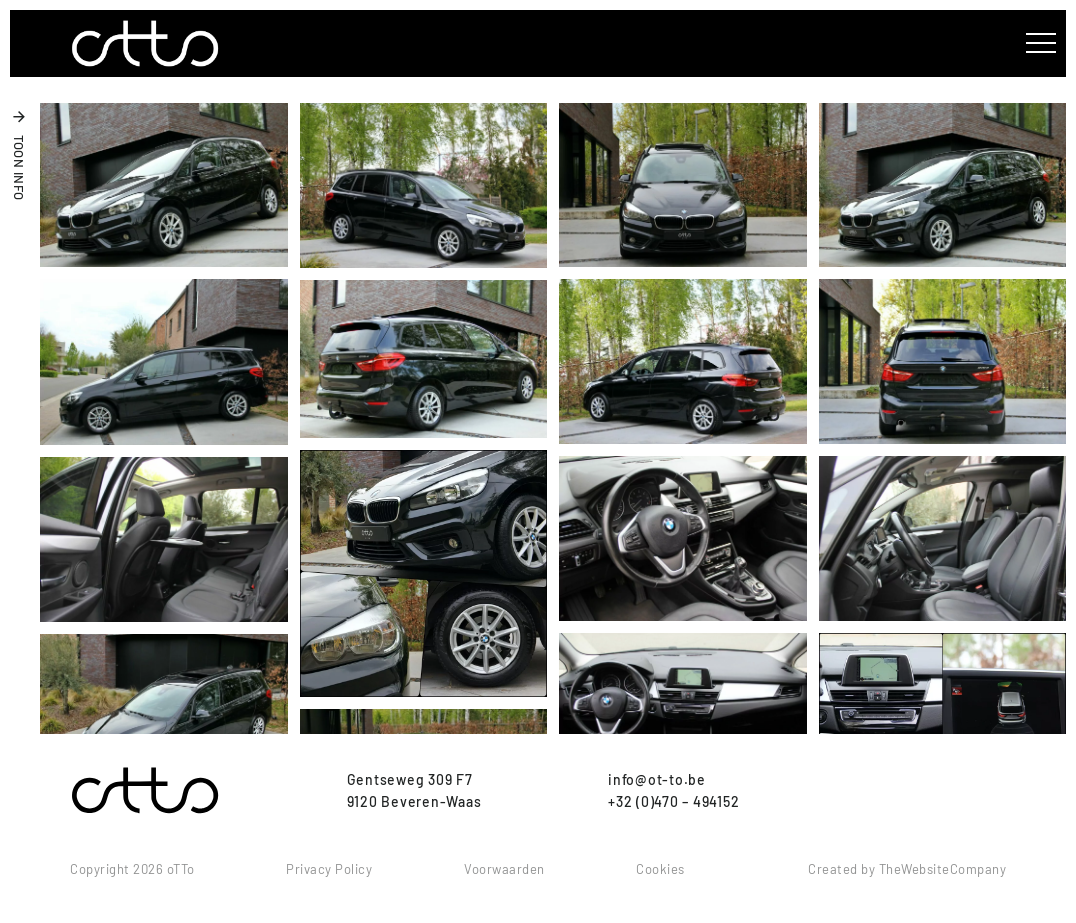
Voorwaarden (504, 869)
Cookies (660, 869)
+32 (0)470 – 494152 (673, 801)
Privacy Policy (329, 869)
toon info (19, 168)
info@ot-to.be (657, 779)
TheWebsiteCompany (943, 869)
